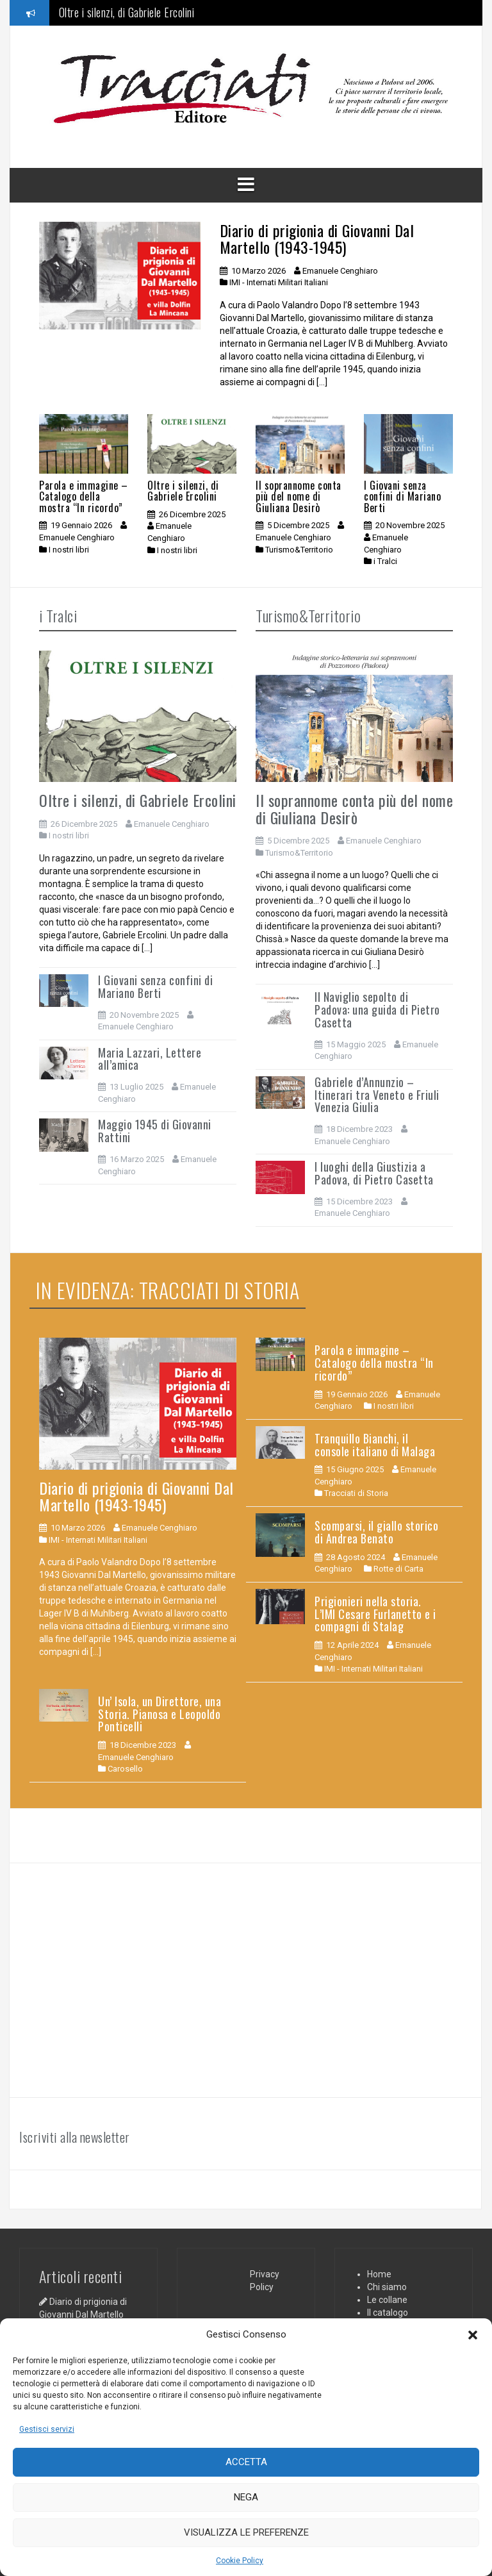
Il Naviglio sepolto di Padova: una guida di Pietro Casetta (377, 1009)
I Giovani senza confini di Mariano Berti (402, 496)
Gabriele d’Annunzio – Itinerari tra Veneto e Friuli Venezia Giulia (377, 1095)
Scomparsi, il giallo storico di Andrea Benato (376, 1532)
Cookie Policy (239, 2560)
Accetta (246, 2462)
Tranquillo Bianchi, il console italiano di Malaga (375, 1444)
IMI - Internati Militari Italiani (278, 282)
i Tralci (385, 561)
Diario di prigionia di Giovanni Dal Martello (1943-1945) (317, 238)
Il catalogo (387, 2312)
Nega (246, 2497)
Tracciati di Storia (356, 1493)
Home (379, 2274)
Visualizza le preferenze (246, 2532)
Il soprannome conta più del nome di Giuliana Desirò (298, 496)
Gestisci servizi (46, 2429)
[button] (472, 2335)
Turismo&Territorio (299, 549)
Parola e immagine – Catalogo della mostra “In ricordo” (83, 496)
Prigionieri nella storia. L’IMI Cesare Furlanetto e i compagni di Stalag (375, 1614)
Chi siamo (387, 2287)
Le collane (387, 2300)
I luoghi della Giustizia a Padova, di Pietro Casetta (374, 1173)
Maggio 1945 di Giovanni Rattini (154, 1130)
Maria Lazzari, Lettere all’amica (149, 1059)
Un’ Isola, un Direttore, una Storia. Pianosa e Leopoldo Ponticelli (159, 1714)
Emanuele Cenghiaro (340, 271)
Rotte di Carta (398, 1569)
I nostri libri (69, 549)
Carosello (125, 1769)
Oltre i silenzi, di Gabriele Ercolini (127, 13)
